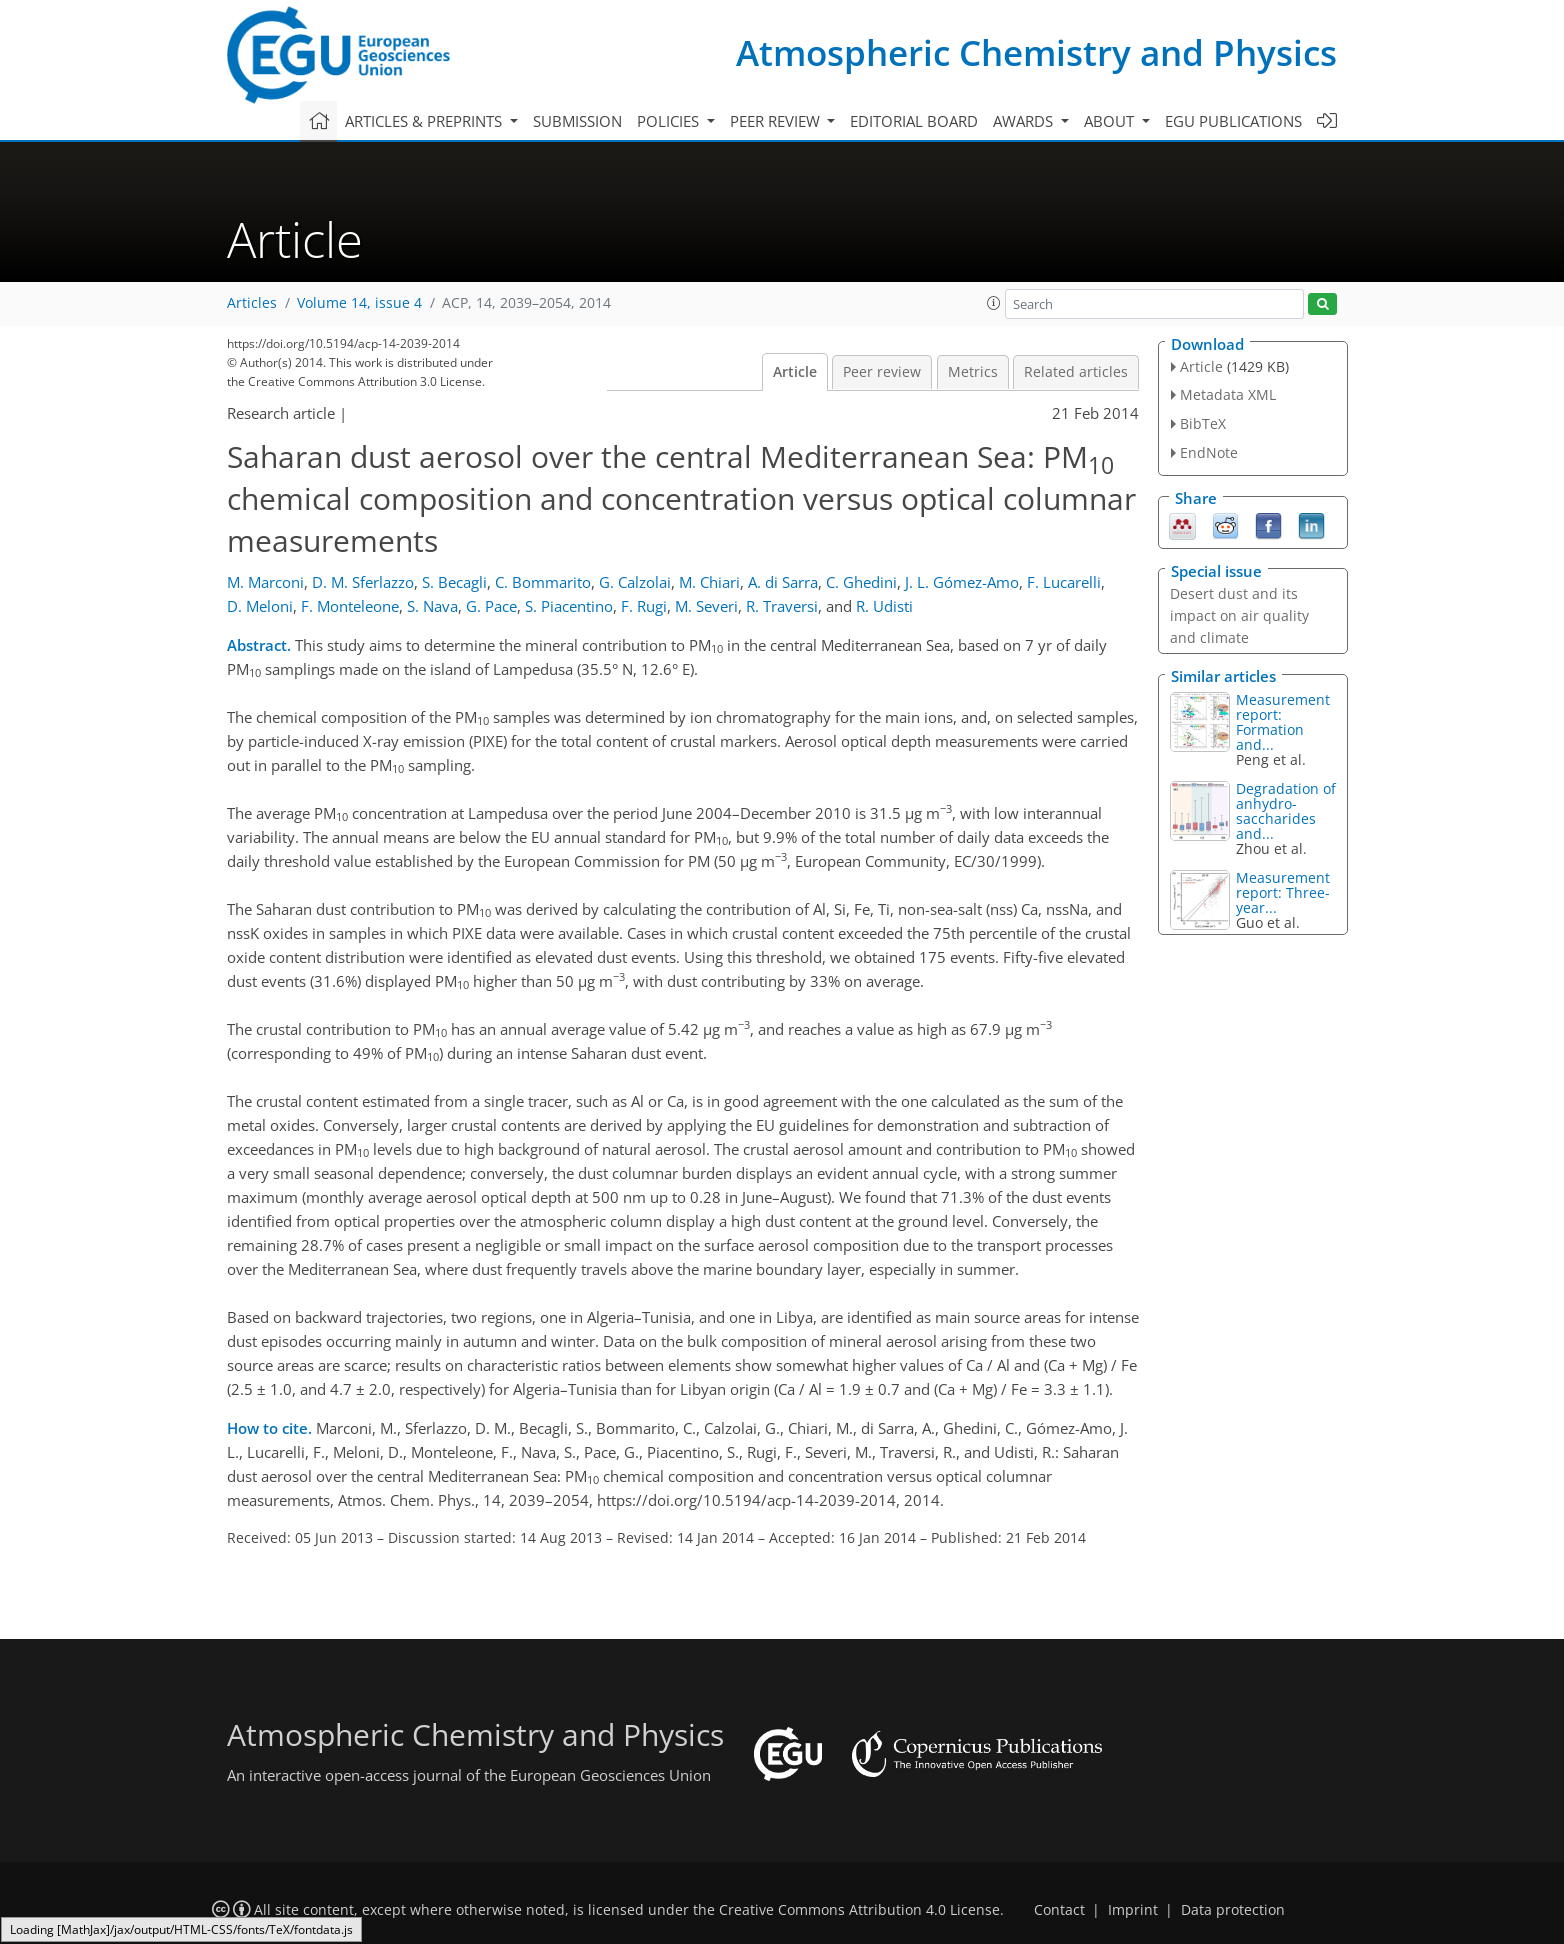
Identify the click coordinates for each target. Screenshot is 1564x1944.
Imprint (1133, 1910)
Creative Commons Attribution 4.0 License (859, 1910)
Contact (1059, 1910)
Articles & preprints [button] (425, 121)
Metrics (973, 372)
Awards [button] (1025, 121)
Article (795, 372)
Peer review (882, 372)
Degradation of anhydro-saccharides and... (1286, 811)
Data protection (1233, 1910)
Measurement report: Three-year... (1283, 892)
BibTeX (1203, 423)
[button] (994, 303)
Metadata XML (1228, 394)
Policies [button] (670, 121)
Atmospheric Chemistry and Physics (1036, 52)
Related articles (1076, 372)
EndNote (1209, 452)
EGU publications (1233, 121)
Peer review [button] (777, 121)
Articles (252, 303)
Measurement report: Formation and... (1283, 722)
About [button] (1111, 121)
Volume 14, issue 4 (359, 303)
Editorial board (914, 121)
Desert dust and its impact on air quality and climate (1239, 615)
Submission (577, 121)
